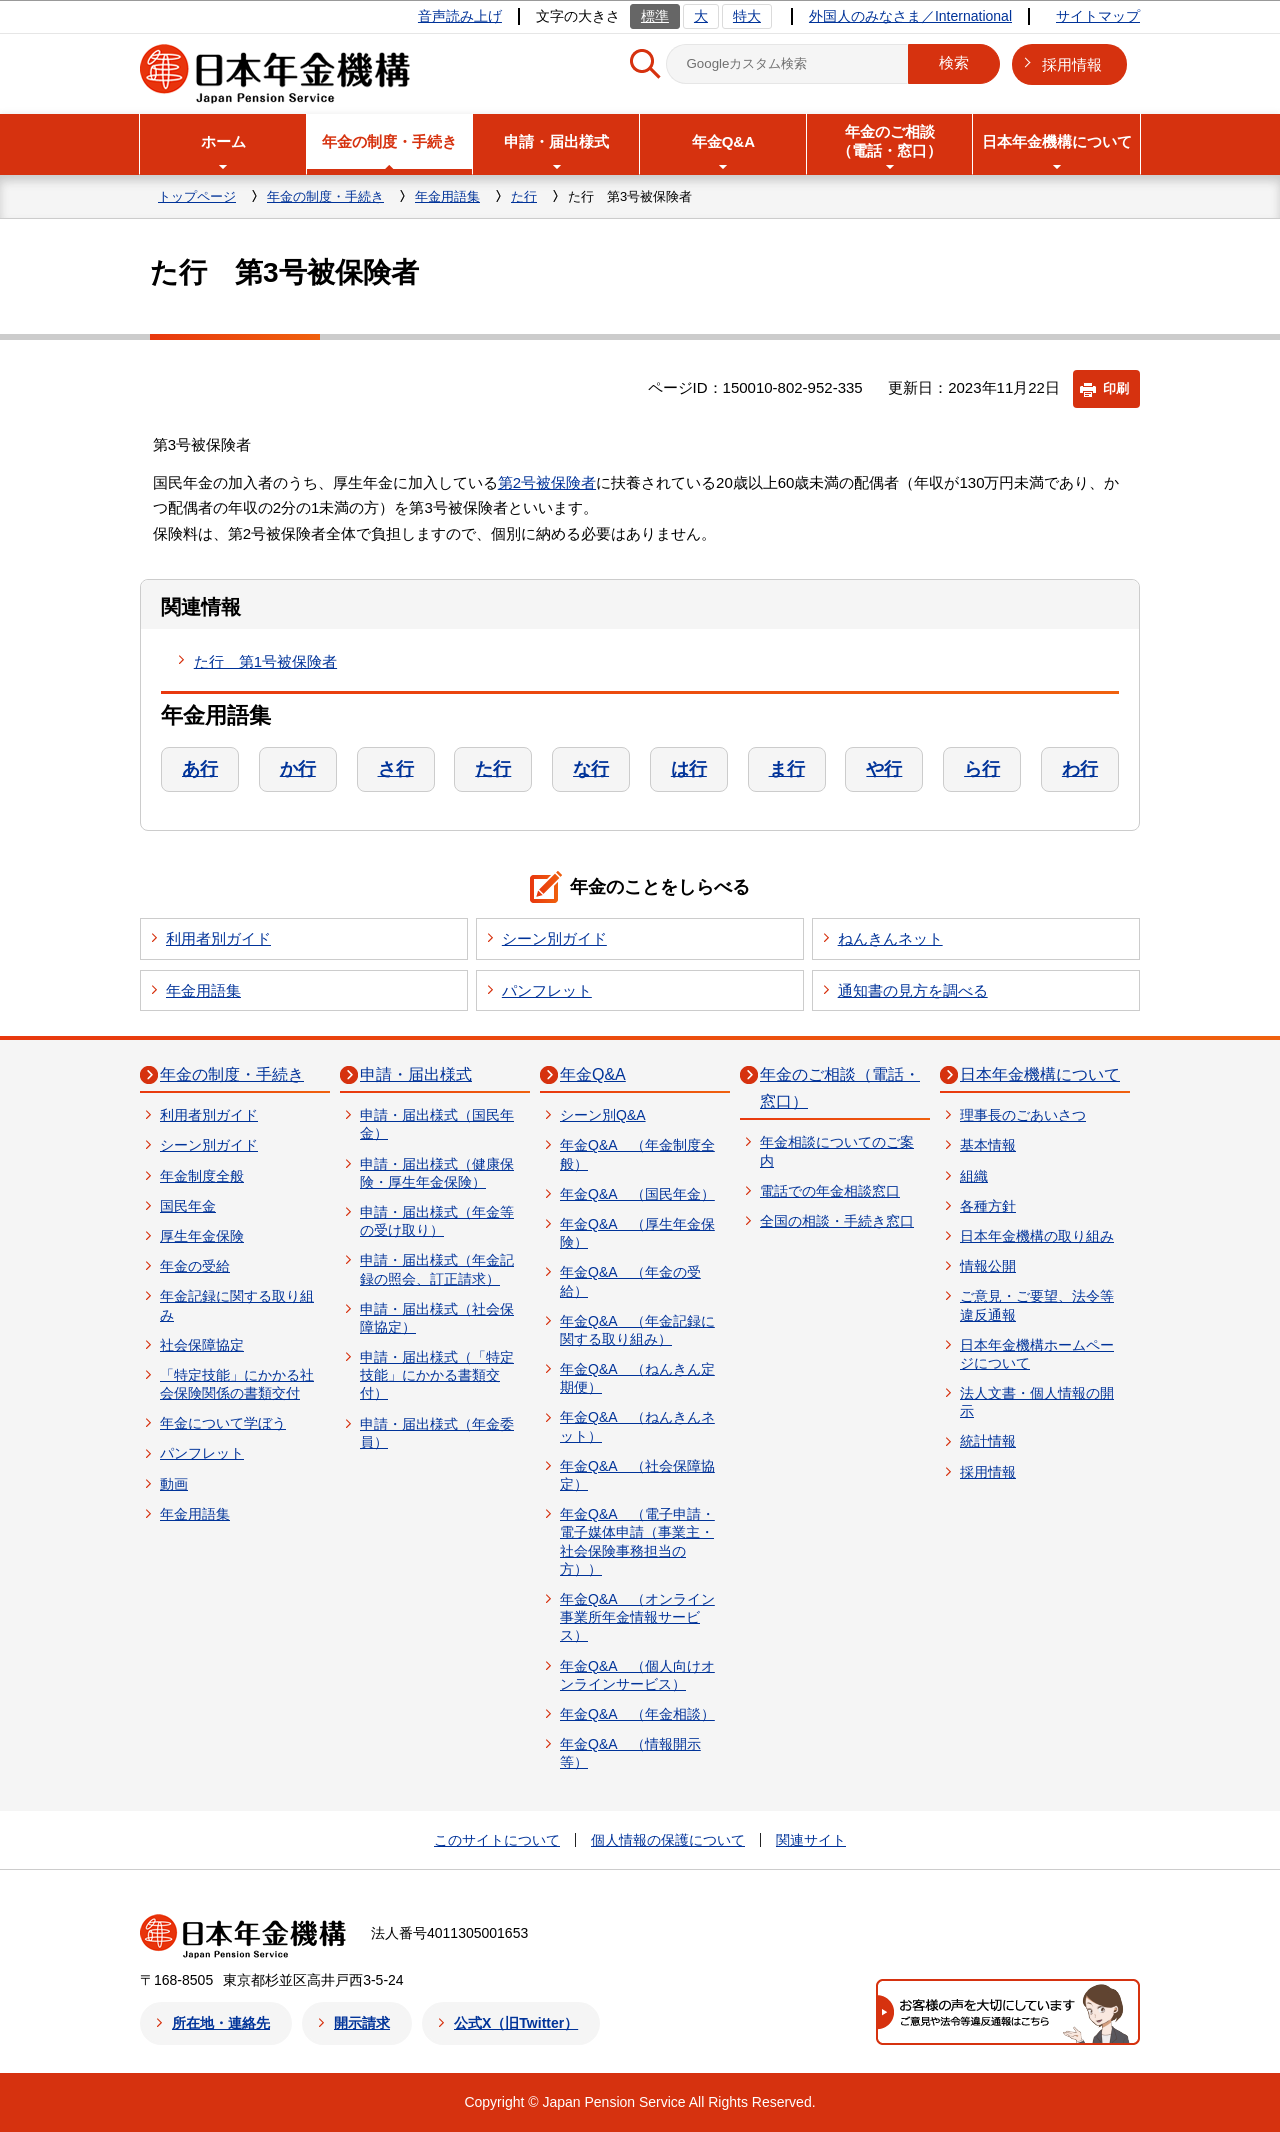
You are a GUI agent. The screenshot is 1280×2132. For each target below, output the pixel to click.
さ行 (396, 769)
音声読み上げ (460, 16)
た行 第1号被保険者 (265, 661)
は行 (689, 769)
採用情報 (1072, 64)
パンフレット (547, 990)
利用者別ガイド (218, 938)
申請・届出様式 (416, 1074)
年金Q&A (593, 1074)
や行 (884, 769)
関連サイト (811, 1840)
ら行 (982, 769)
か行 (298, 769)
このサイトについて (497, 1840)
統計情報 (988, 1441)
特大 (747, 16)
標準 (655, 16)
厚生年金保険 (202, 1236)
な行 (591, 769)
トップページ (197, 196)
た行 (524, 196)
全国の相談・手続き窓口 (837, 1221)
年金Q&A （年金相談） (637, 1714)
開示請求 (362, 2023)
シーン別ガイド (554, 938)
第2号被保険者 (547, 482)
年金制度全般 (202, 1176)
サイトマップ (1098, 16)
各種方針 (988, 1206)
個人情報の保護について (668, 1840)
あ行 (200, 769)
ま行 (787, 769)
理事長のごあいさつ (1023, 1115)
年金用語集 (447, 196)
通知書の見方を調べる (913, 990)
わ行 (1080, 769)
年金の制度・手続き (325, 196)
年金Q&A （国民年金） (637, 1194)
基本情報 (988, 1145)
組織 (974, 1176)
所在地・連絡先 (221, 2023)
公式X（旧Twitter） (516, 2023)
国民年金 (188, 1206)
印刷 (1116, 388)
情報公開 (988, 1266)
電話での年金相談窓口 (830, 1191)
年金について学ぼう (223, 1423)
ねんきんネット (890, 938)
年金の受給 (195, 1266)
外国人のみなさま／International (910, 16)
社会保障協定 (202, 1345)
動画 (174, 1484)
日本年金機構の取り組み (1037, 1236)
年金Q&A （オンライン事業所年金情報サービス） (637, 1617)
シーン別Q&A (603, 1115)
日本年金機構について (1040, 1074)
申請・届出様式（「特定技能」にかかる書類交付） (437, 1375)
